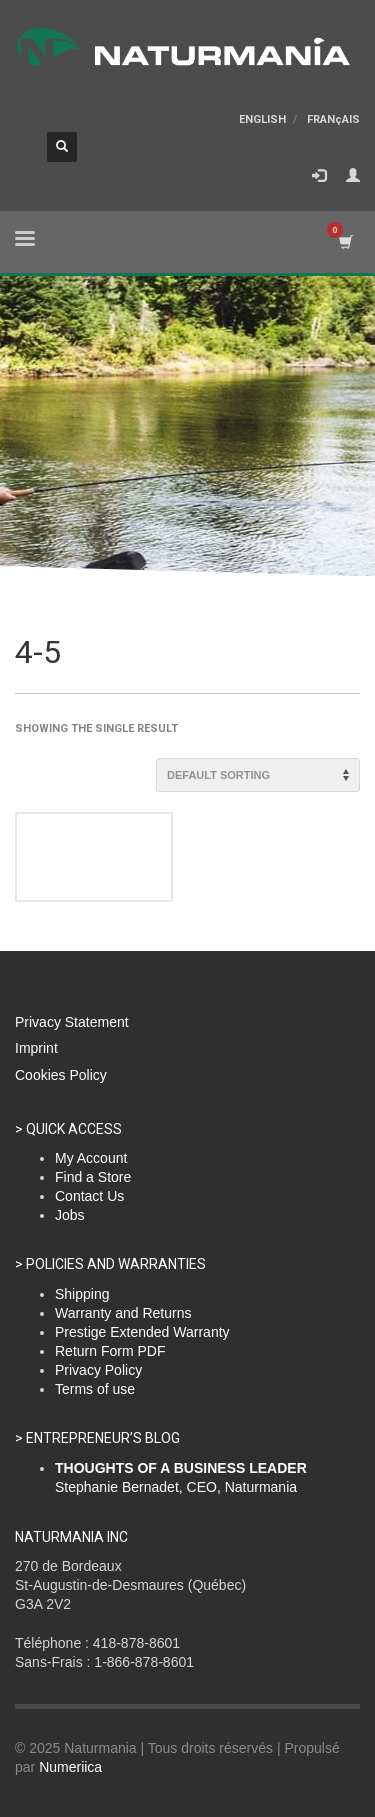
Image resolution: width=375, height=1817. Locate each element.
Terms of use (95, 1389)
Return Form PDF (110, 1351)
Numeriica (70, 1767)
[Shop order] (258, 775)
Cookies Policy (61, 1075)
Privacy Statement (72, 1022)
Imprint (36, 1048)
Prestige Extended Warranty (142, 1332)
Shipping (82, 1294)
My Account (91, 1158)
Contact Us (89, 1196)
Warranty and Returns (123, 1313)
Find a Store (93, 1177)
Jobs (70, 1215)
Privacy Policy (98, 1370)
